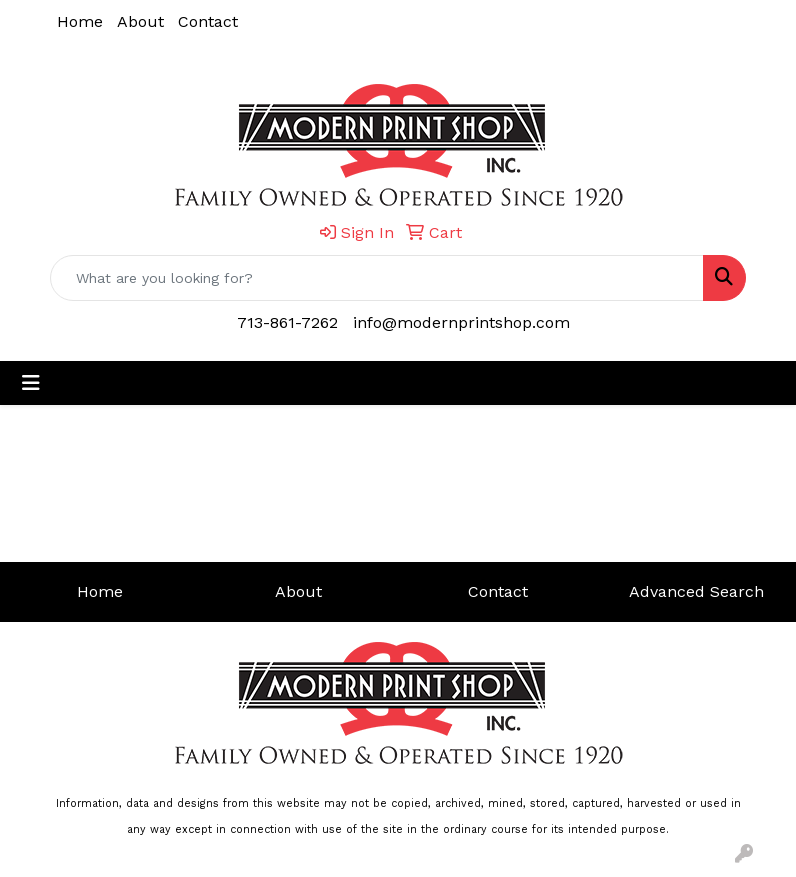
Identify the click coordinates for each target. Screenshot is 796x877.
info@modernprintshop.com (461, 322)
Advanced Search (696, 591)
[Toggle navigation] (31, 383)
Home (80, 21)
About (140, 21)
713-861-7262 (287, 322)
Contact (208, 21)
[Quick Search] (377, 278)
